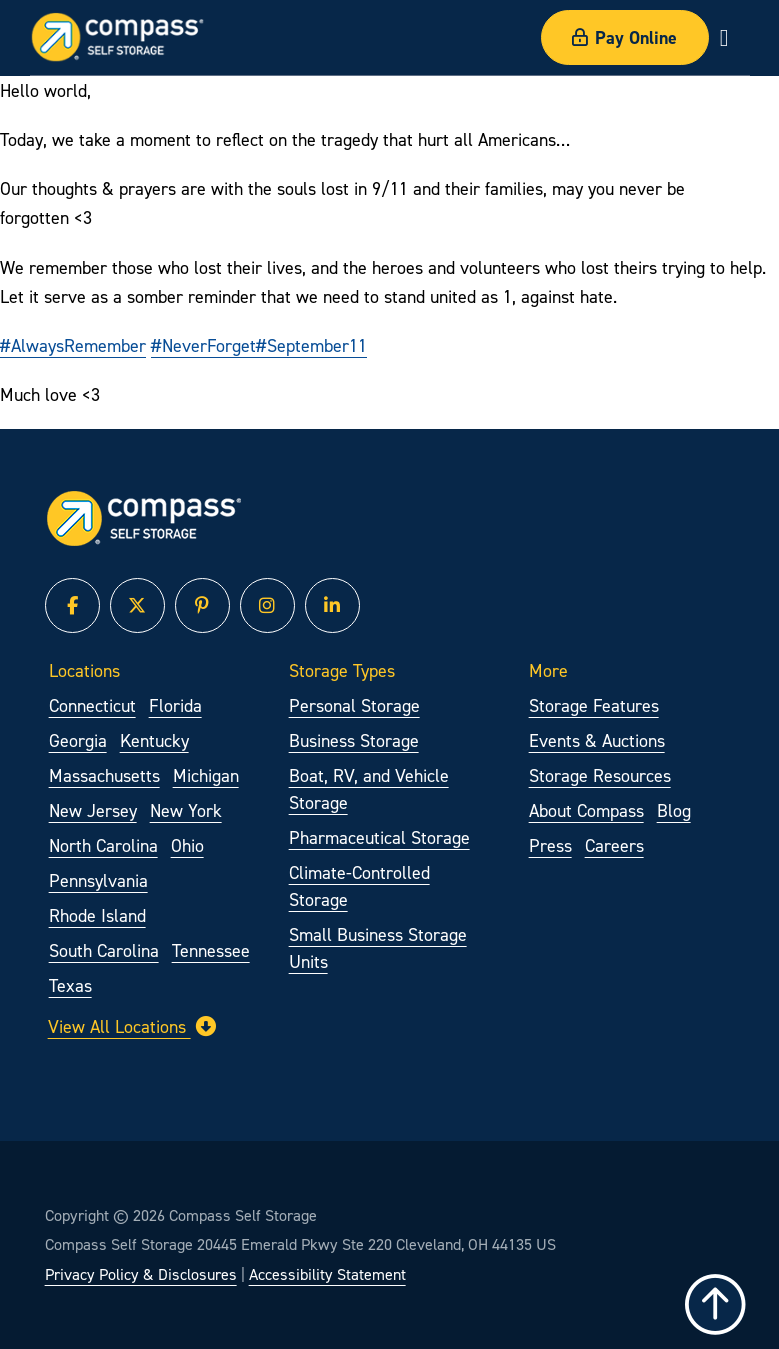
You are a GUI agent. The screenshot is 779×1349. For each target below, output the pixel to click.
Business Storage (354, 740)
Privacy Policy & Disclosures (141, 1274)
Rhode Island (97, 915)
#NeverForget (203, 345)
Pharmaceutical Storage (379, 837)
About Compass (586, 810)
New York (186, 810)
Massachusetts (104, 775)
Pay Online (624, 37)
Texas (70, 985)
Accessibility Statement (327, 1274)
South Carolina (104, 950)
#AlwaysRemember (73, 345)
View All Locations (132, 1026)
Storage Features (594, 705)
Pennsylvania (98, 880)
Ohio (187, 845)
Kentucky (154, 740)
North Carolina (103, 845)
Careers (614, 845)
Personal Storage (354, 705)
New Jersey (93, 810)
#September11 (311, 345)
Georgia (78, 740)
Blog (674, 810)
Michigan (206, 775)
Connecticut (92, 705)
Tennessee (211, 950)
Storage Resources (600, 775)
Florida (175, 705)
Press (550, 845)
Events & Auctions (597, 740)
